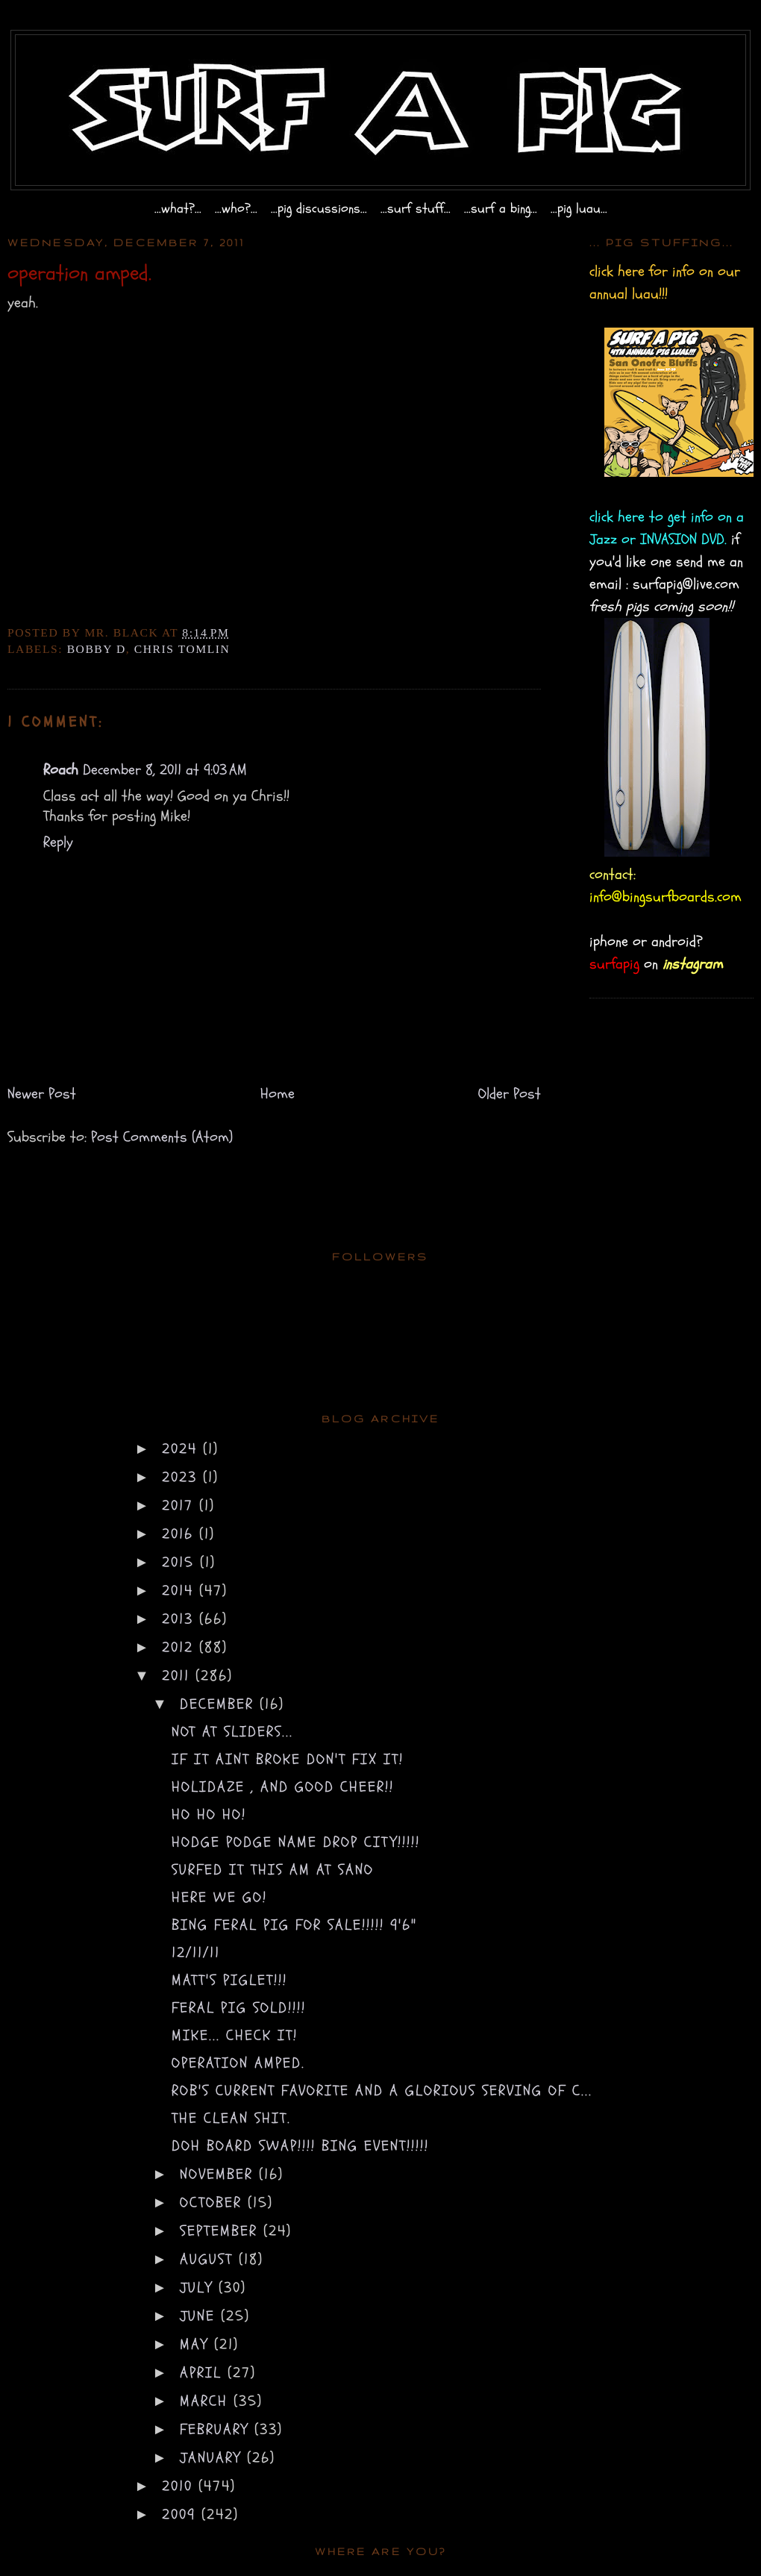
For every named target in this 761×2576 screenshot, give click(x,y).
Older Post (509, 1094)
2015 (181, 1562)
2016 (180, 1534)
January (213, 2458)
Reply (58, 842)
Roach (60, 770)
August (209, 2259)
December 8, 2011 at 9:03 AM (165, 770)
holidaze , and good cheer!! (283, 1787)
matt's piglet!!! (229, 1980)
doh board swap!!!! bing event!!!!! (300, 2146)
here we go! (219, 1897)
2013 (180, 1619)
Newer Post (41, 1094)
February (217, 2429)
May (197, 2344)
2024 (182, 1449)
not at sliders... (232, 1732)
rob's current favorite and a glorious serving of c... (382, 2091)
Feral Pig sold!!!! (239, 2008)
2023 (182, 1477)
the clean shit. (231, 2118)
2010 (180, 2486)
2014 (180, 1591)
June (200, 2316)
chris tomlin (182, 649)
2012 (180, 1647)
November (219, 2174)
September (221, 2231)
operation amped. (238, 2063)
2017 (180, 1505)
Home (277, 1094)
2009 (181, 2514)
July (199, 2288)
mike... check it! (235, 2035)
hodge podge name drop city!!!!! (296, 1842)
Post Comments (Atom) (162, 1137)
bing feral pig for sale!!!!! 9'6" (294, 1925)
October (214, 2202)
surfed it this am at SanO (273, 1870)
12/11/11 (196, 1952)
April (204, 2373)
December (220, 1704)
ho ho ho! (209, 1814)
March (207, 2401)
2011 (178, 1676)
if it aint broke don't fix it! (288, 1759)
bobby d (96, 649)
